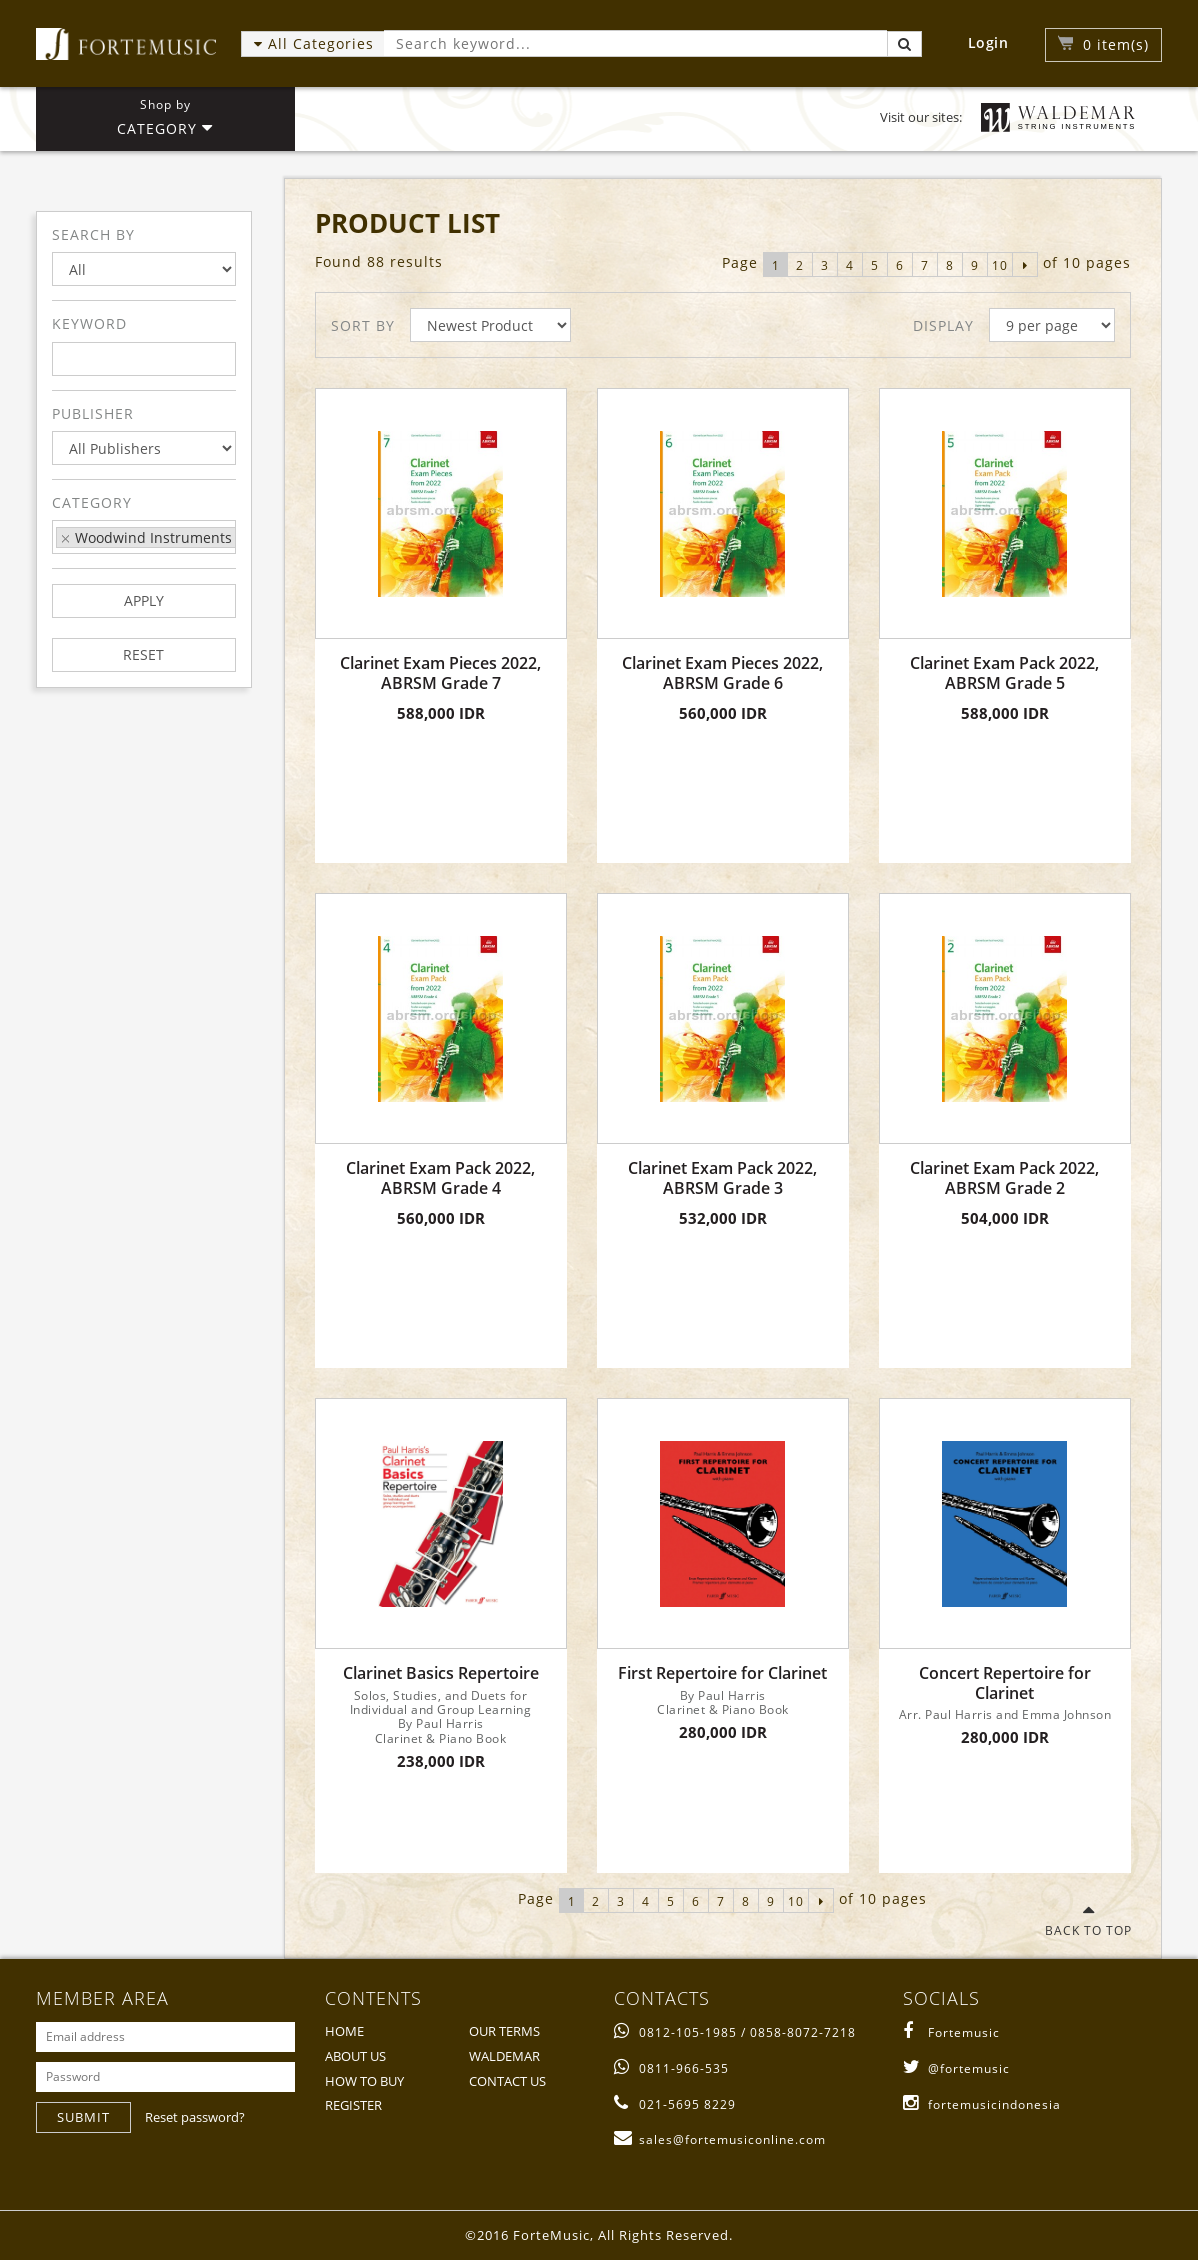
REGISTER (353, 2105)
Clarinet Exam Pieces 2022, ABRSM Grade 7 (440, 673)
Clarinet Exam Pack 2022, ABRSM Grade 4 (440, 1178)
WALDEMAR (504, 2056)
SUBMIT (83, 2117)
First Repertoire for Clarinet (722, 1673)
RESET (143, 654)
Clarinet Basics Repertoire (441, 1673)
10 (1000, 265)
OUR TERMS (504, 2031)
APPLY (144, 600)
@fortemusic (956, 2068)
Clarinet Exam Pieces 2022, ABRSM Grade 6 (722, 673)
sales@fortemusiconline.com (720, 2139)
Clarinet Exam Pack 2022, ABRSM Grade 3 (722, 1178)
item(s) (1116, 44)
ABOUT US (355, 2056)
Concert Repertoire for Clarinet (1005, 1683)
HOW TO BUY (364, 2081)
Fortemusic (951, 2032)
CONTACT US (507, 2081)
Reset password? (195, 2117)
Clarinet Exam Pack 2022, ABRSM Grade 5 (1004, 673)
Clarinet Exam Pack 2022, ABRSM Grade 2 (1004, 1178)
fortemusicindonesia (982, 2104)
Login (988, 42)
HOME (344, 2031)
